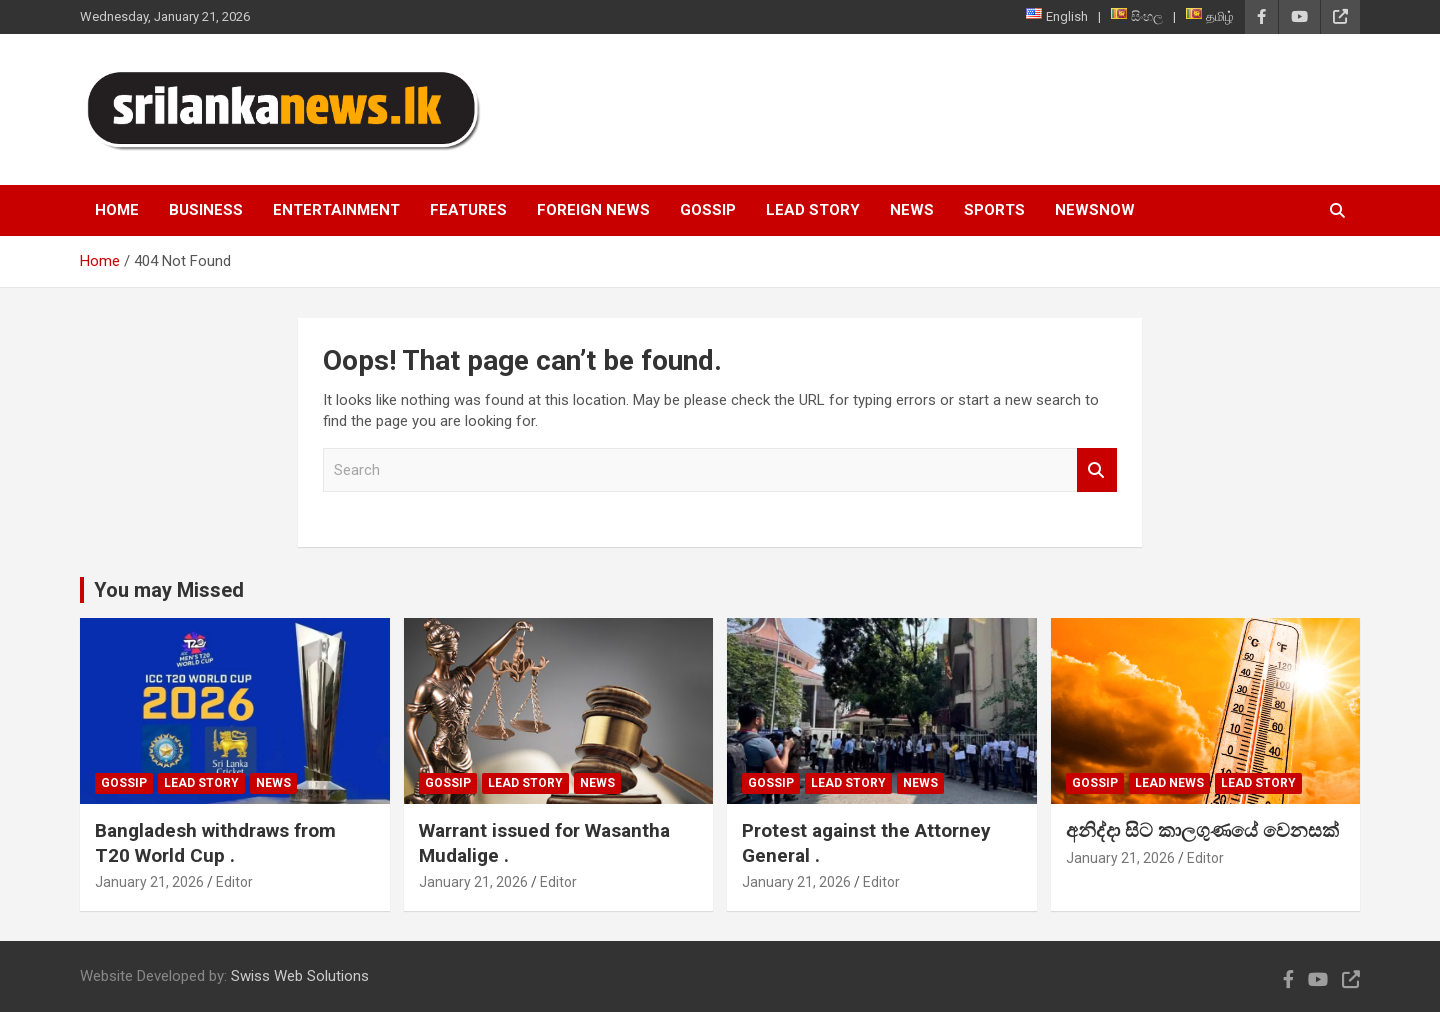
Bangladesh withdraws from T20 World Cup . (215, 843)
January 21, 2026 (149, 882)
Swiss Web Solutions (300, 976)
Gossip (708, 210)
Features (468, 210)
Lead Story (813, 210)
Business (206, 210)
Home (117, 210)
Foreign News (593, 210)
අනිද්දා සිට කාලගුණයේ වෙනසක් (1202, 830)
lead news (1169, 783)
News (912, 210)
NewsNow (1095, 210)
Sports (994, 210)
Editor (234, 882)
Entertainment (336, 210)
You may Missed (169, 590)
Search (1097, 470)
